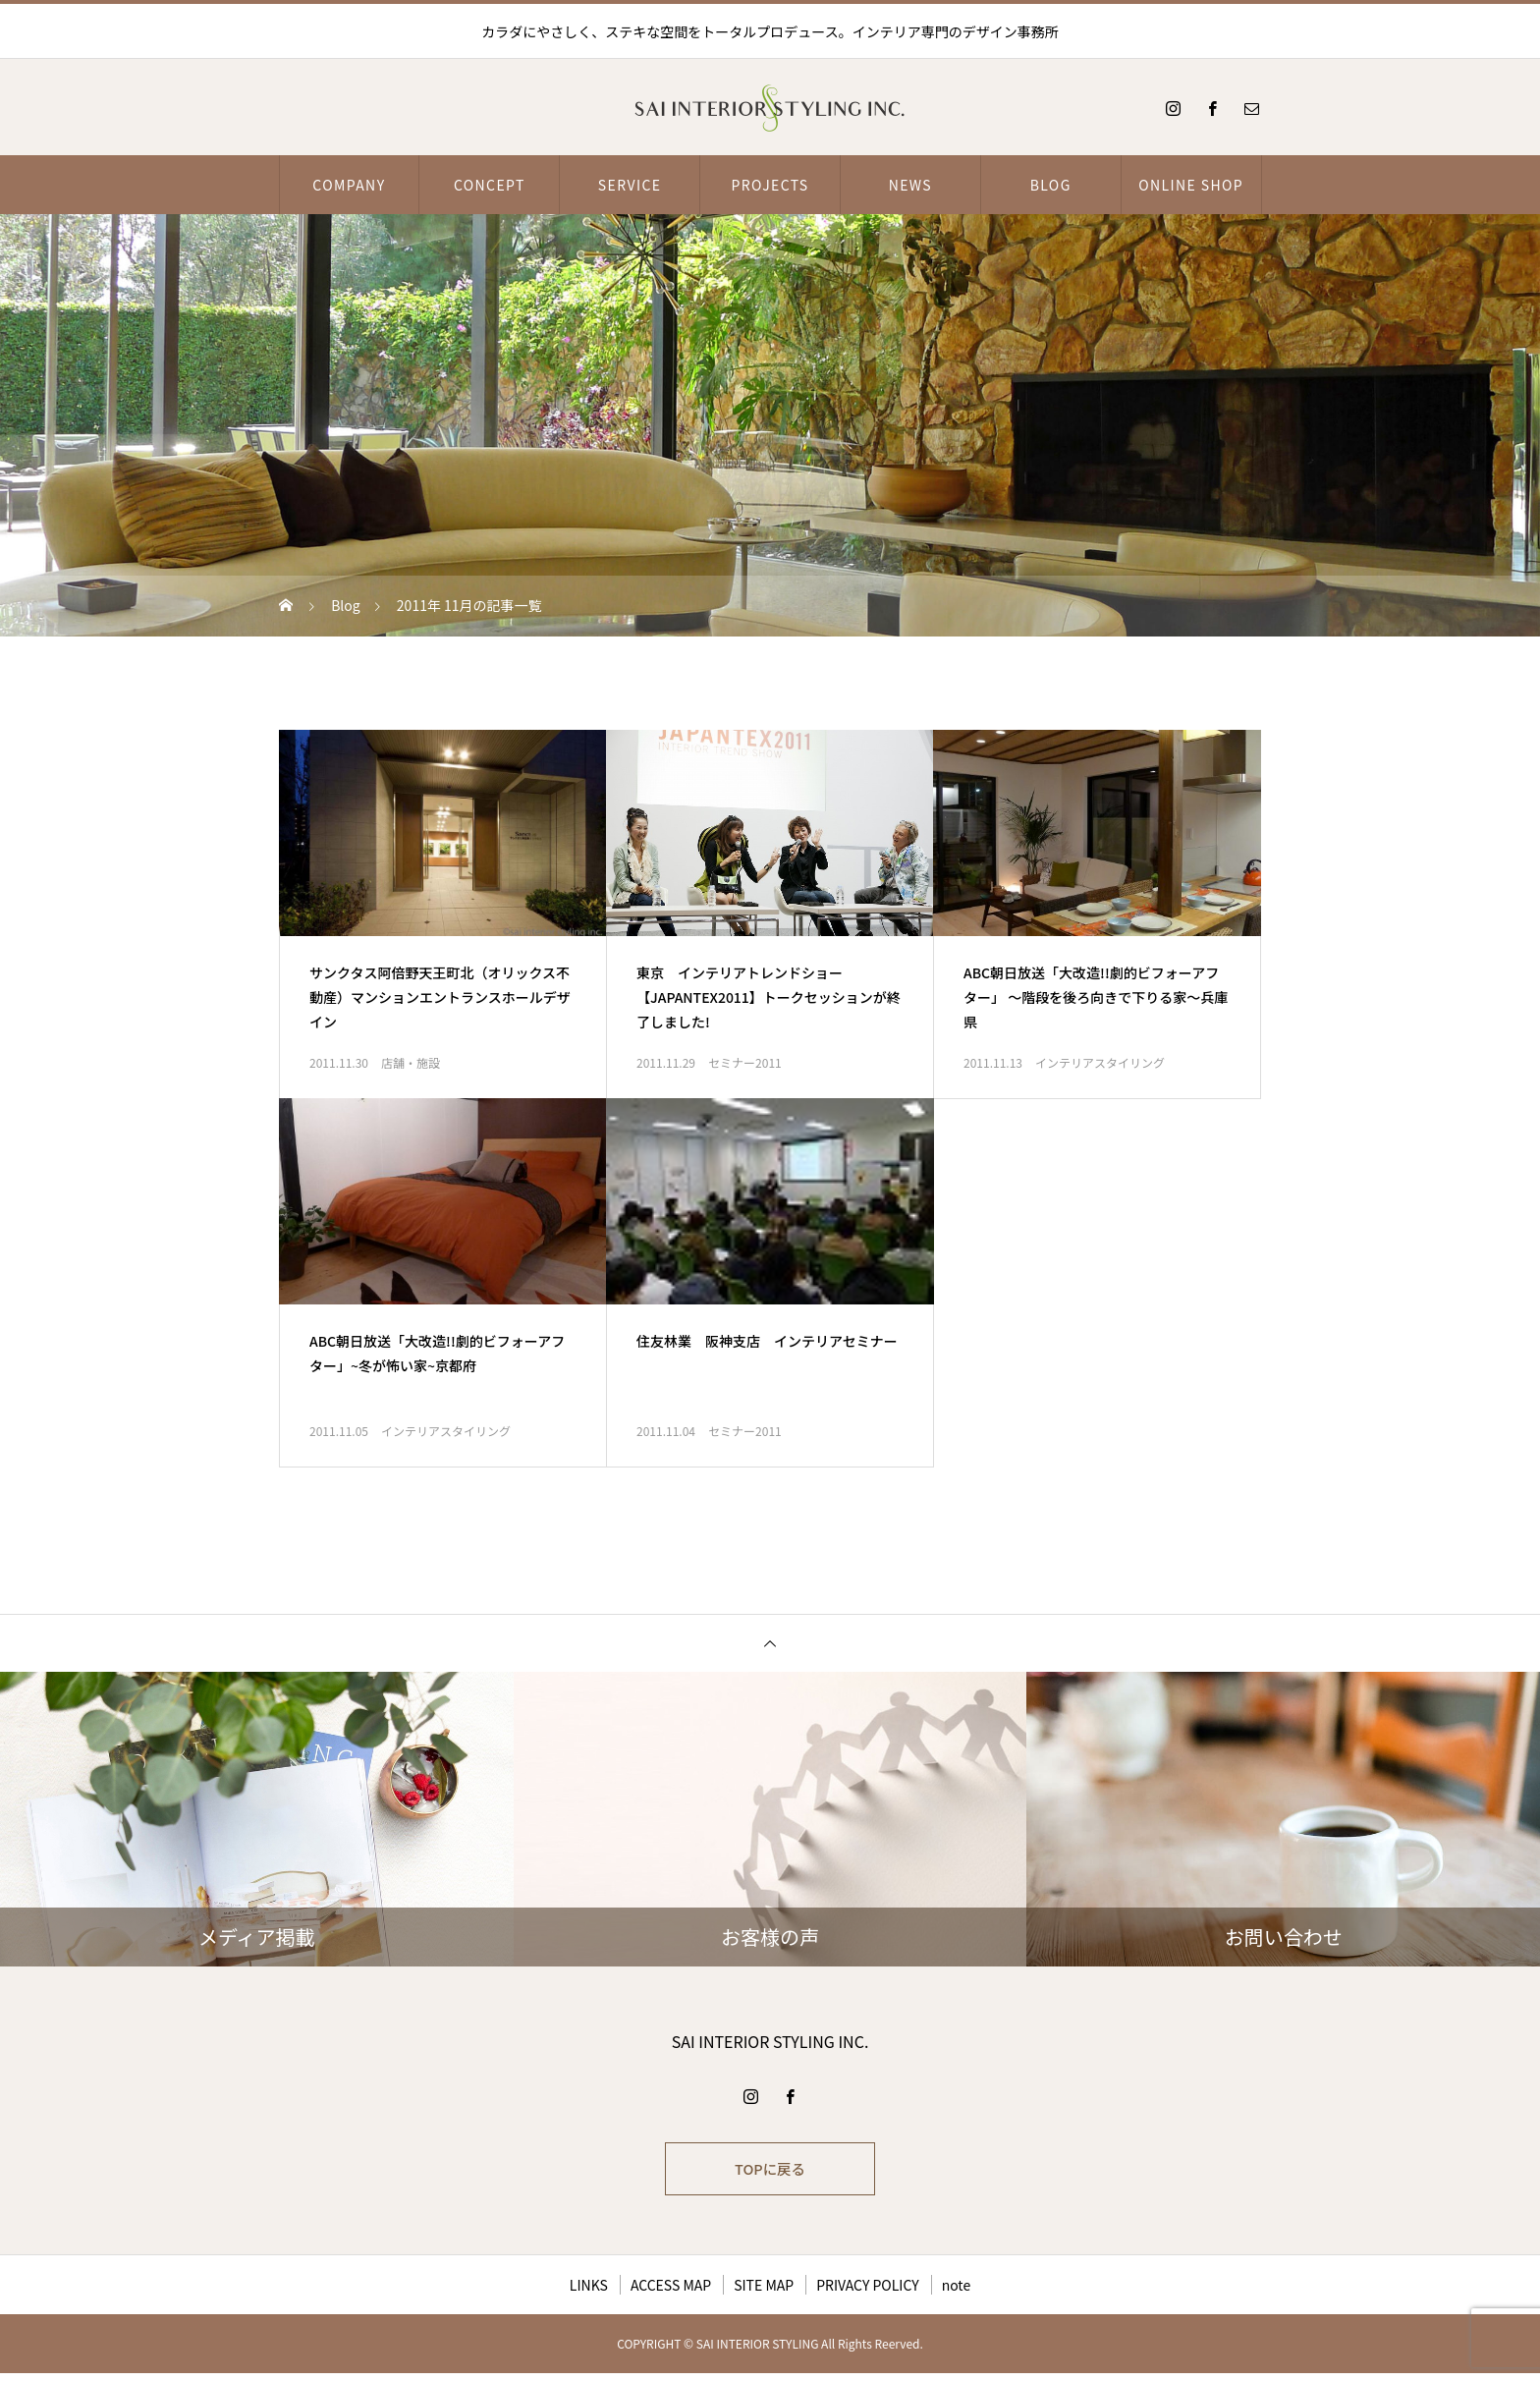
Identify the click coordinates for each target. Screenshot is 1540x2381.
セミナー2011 (745, 1062)
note (956, 2292)
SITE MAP (764, 2292)
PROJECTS (769, 184)
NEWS (910, 184)
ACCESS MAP (671, 2292)
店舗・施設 (410, 1062)
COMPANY (348, 184)
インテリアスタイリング (1100, 1062)
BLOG (1051, 184)
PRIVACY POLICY (867, 2292)
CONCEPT (489, 184)
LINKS (589, 2292)
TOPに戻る (770, 2173)
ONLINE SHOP (1190, 184)
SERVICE (630, 184)
